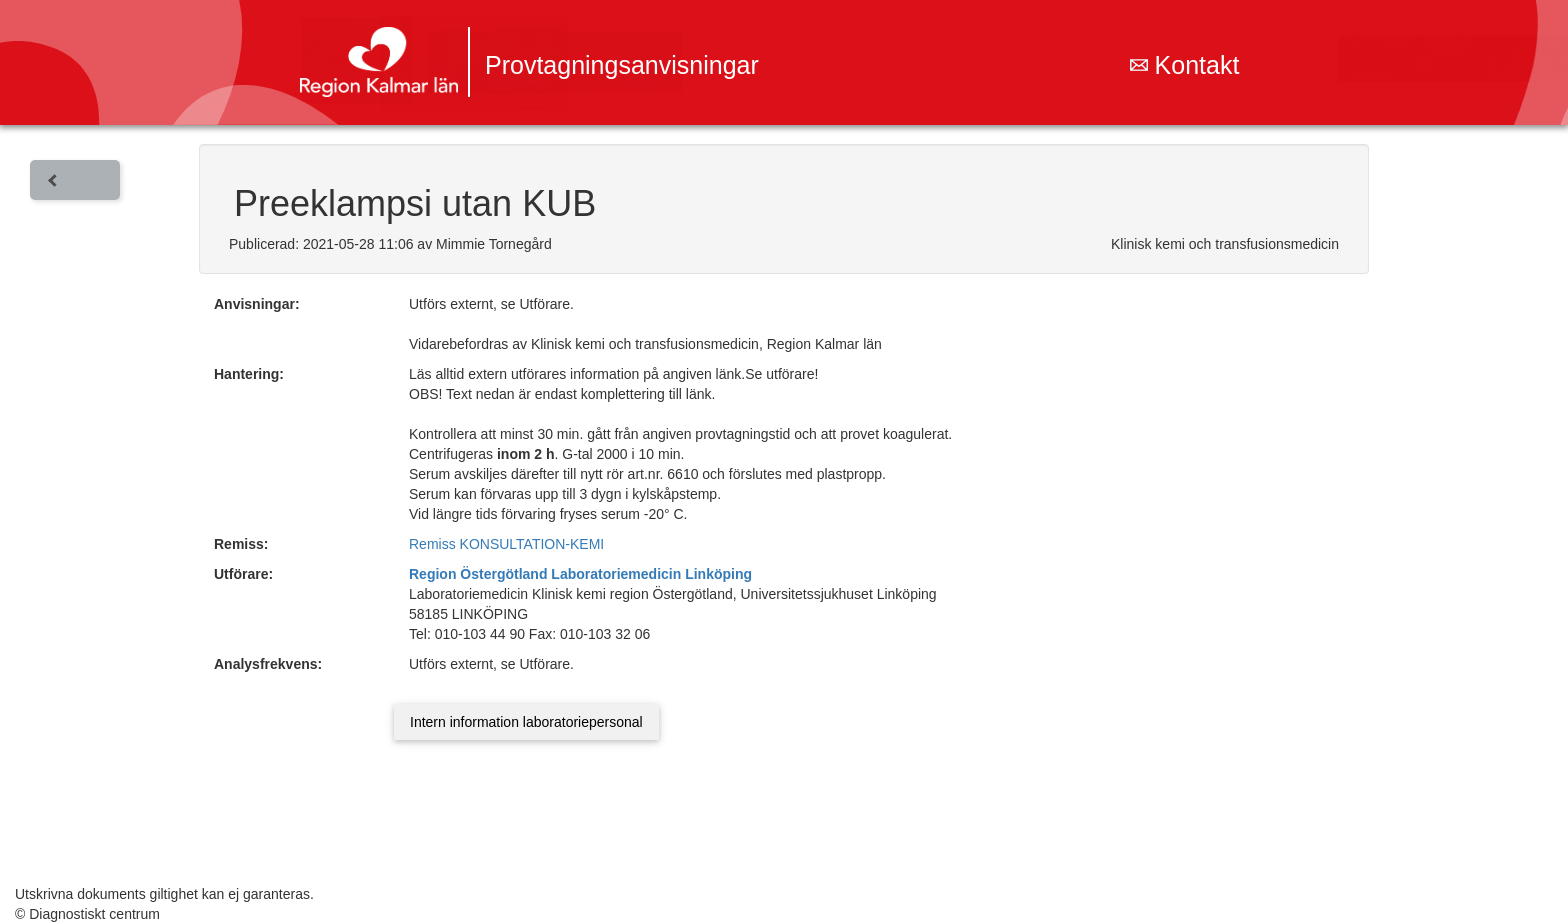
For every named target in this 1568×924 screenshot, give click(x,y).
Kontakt (1185, 65)
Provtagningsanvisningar (622, 65)
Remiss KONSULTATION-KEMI (506, 544)
